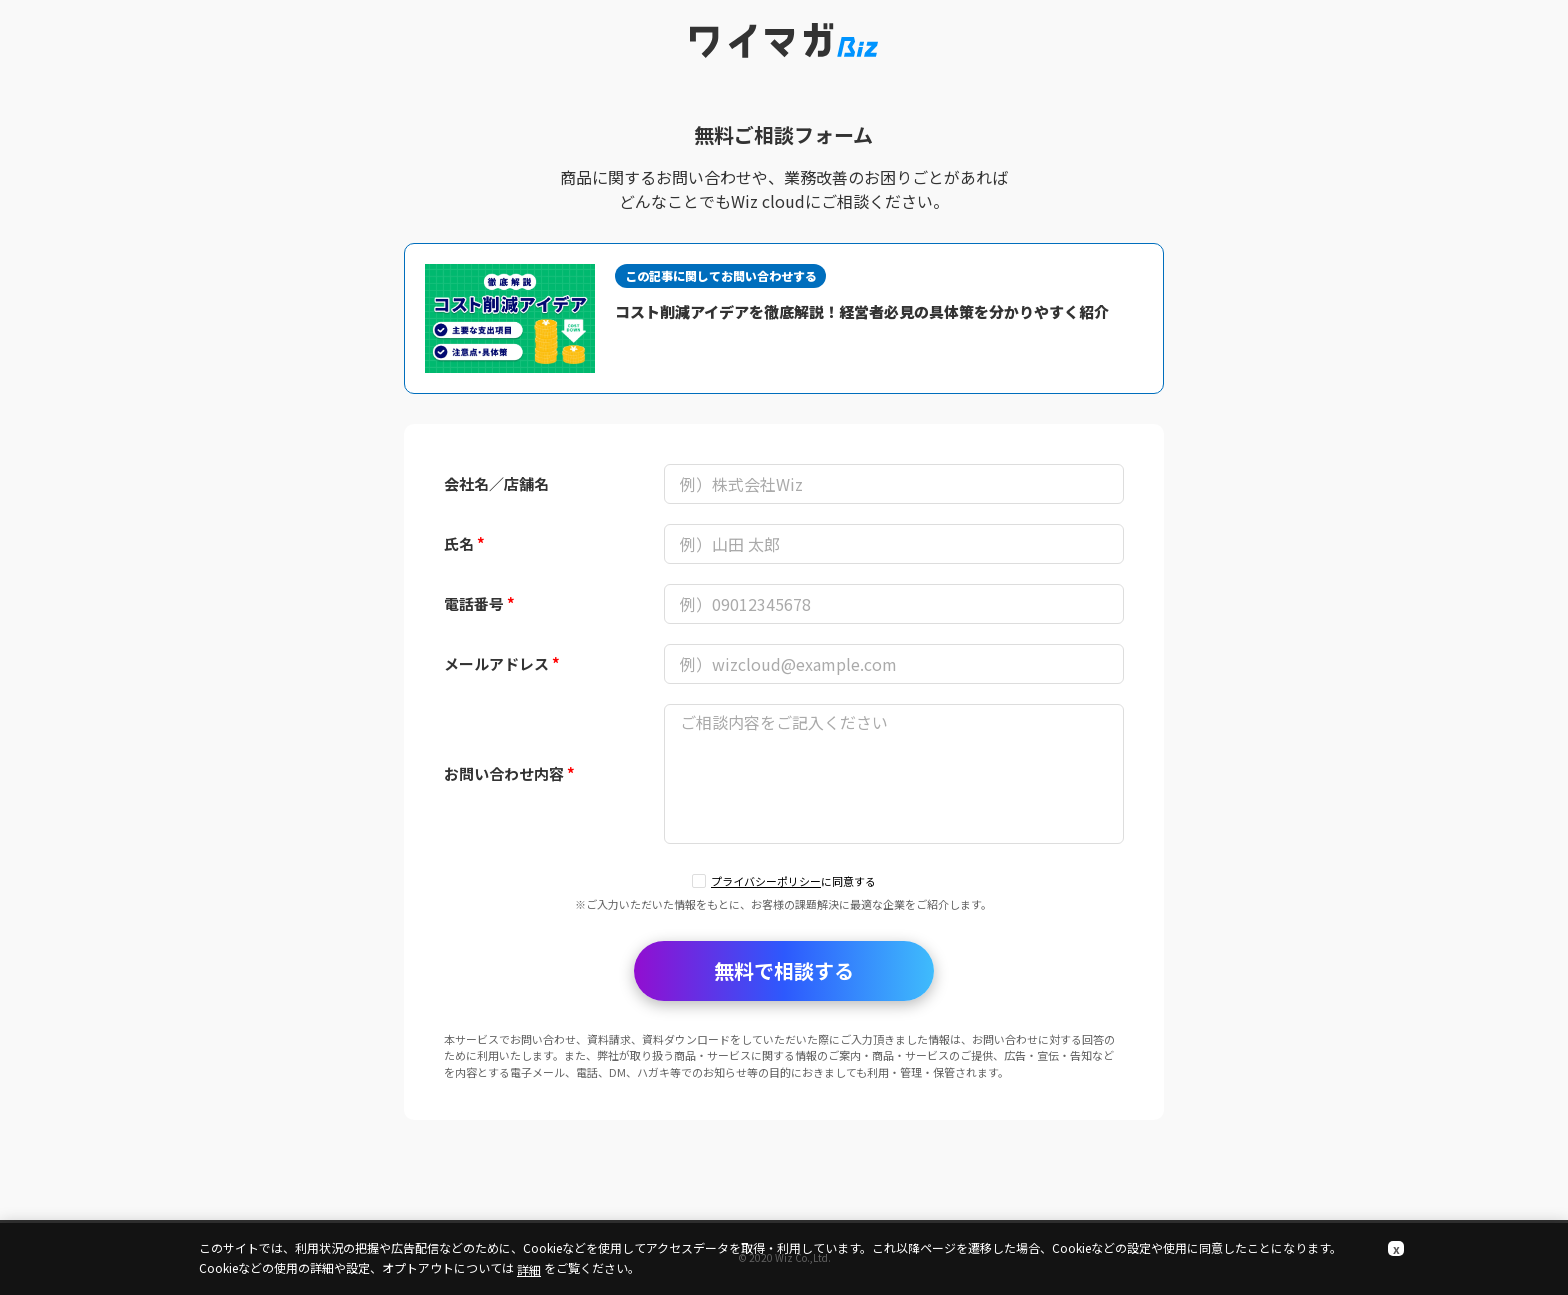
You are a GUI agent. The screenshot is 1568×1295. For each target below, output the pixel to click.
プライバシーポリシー (766, 881)
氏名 (464, 543)
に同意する (793, 881)
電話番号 (479, 603)
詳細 (529, 1269)
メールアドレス (502, 663)
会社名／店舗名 (496, 483)
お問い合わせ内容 (509, 773)
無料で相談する (784, 970)
